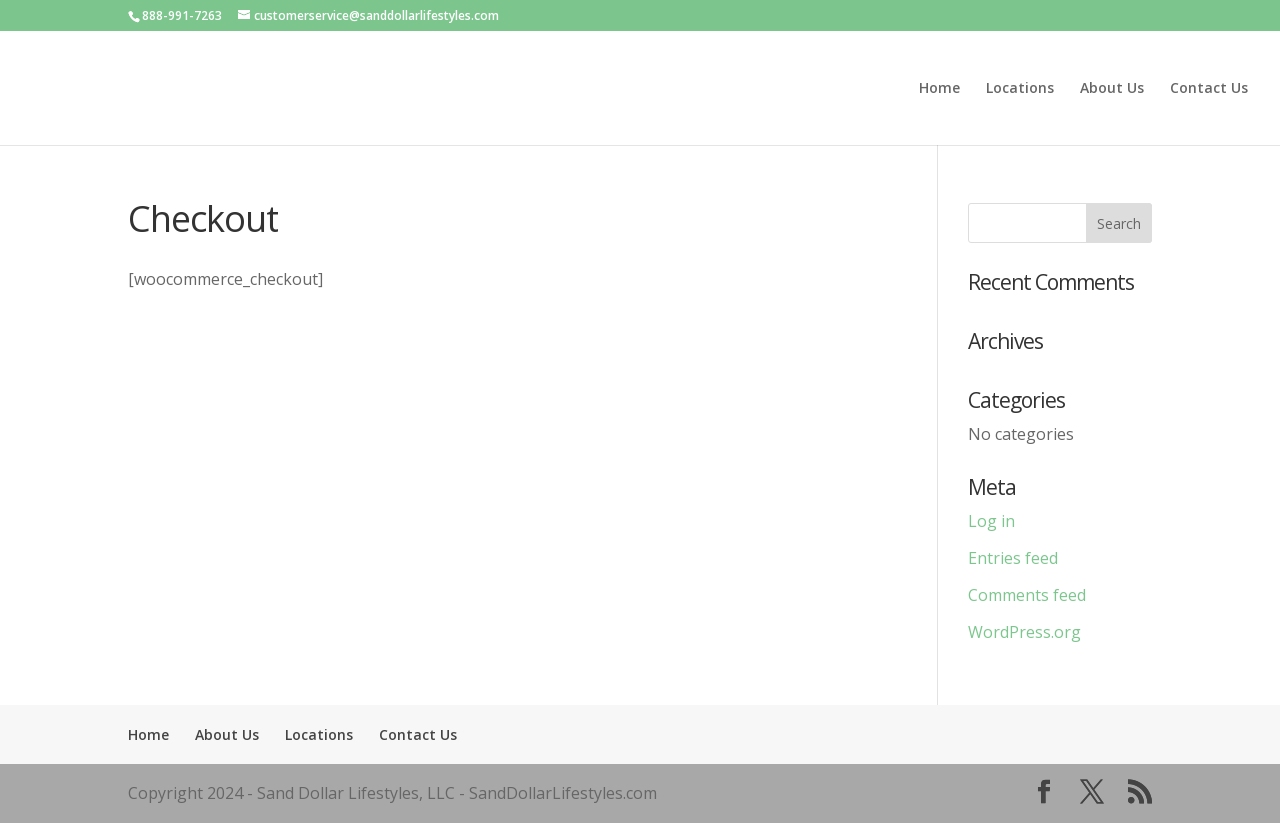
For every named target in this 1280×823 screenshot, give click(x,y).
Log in (991, 521)
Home (939, 89)
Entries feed (1013, 558)
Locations (1020, 89)
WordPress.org (1024, 632)
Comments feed (1027, 595)
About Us (1112, 89)
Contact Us (1209, 89)
